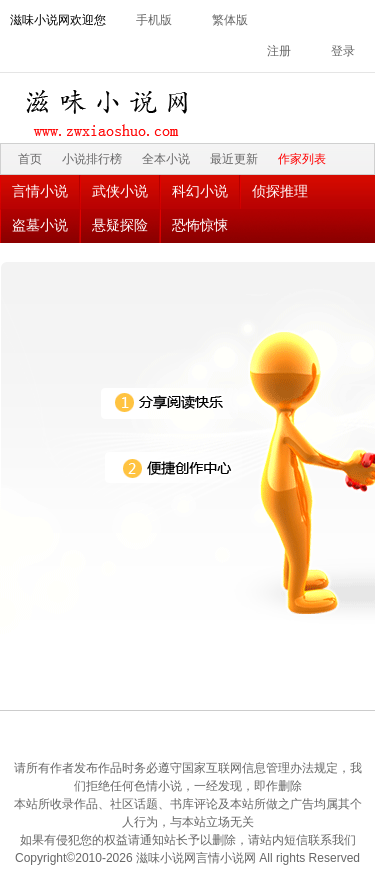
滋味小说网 (110, 108)
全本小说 (166, 159)
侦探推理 (280, 191)
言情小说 (40, 191)
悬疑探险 (120, 225)
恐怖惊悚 (200, 225)
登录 (343, 51)
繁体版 (230, 20)
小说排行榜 (92, 159)
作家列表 (302, 159)
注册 (279, 51)
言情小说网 (226, 858)
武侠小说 (120, 191)
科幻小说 (200, 191)
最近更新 (234, 159)
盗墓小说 (40, 225)
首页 (30, 159)
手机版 (154, 20)
